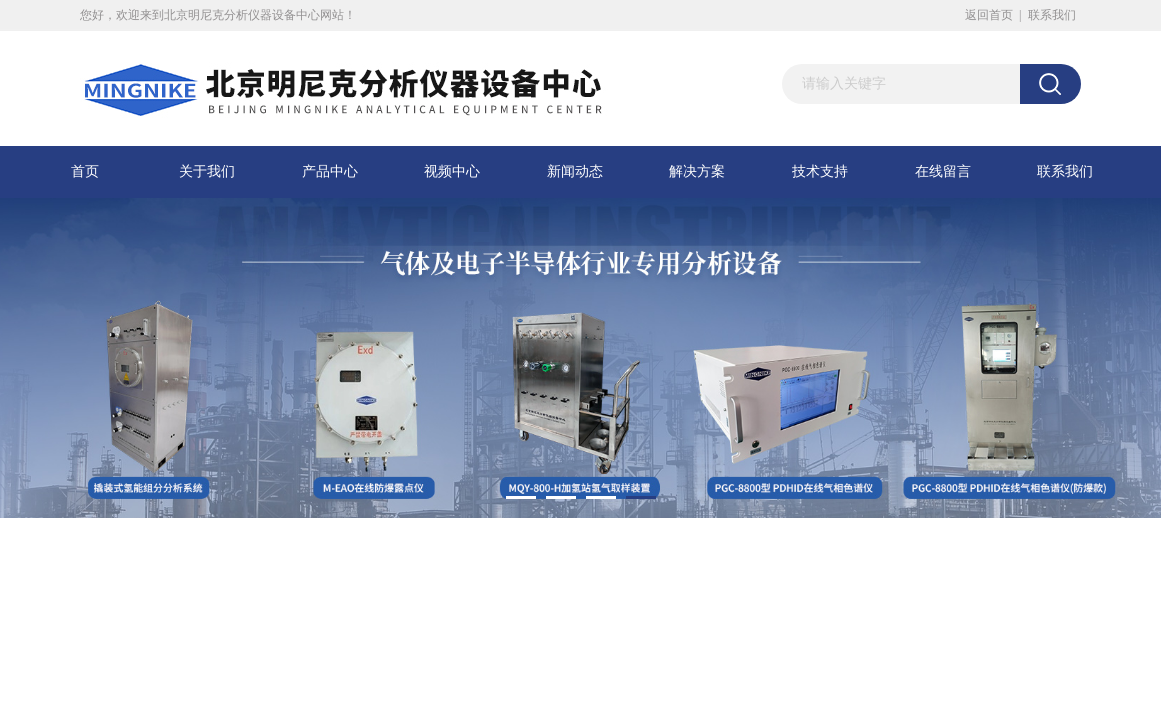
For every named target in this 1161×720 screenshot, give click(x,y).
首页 (85, 171)
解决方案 (697, 171)
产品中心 (330, 171)
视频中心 (452, 171)
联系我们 (1052, 15)
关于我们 (207, 171)
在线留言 (943, 171)
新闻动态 (575, 171)
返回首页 (989, 15)
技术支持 (820, 171)
